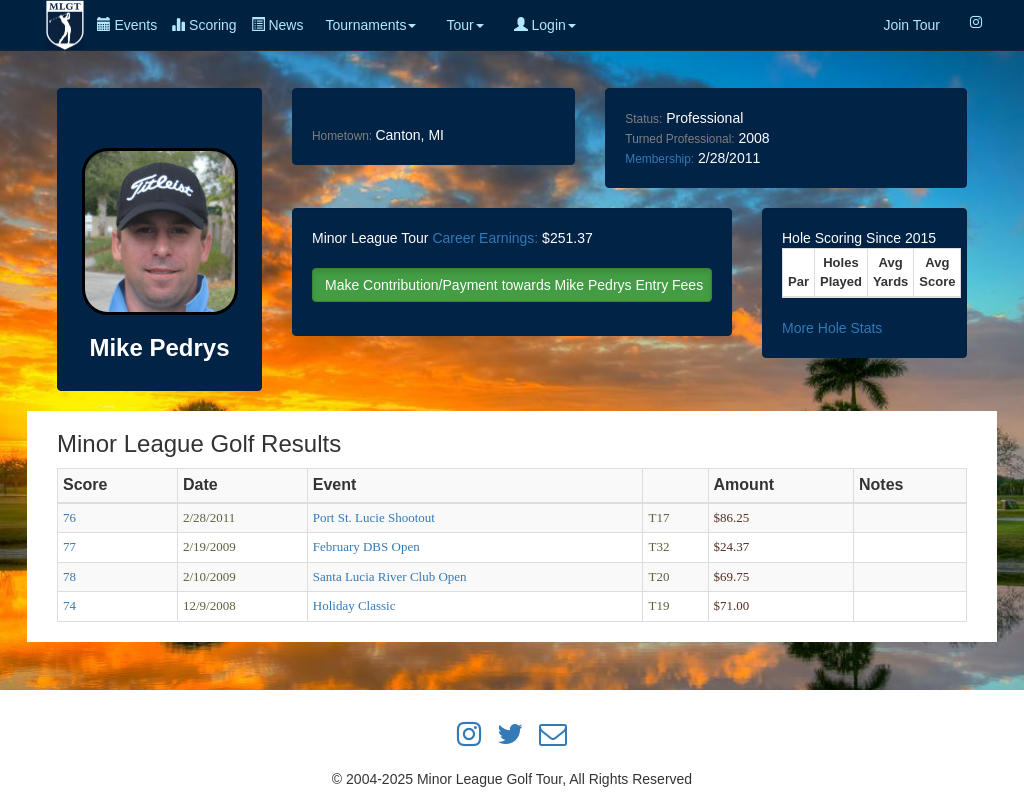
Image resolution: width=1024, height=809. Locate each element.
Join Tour (911, 25)
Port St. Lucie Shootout (374, 517)
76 (69, 517)
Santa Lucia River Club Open (390, 576)
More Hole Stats (832, 328)
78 (69, 576)
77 (69, 546)
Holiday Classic (354, 605)
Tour (464, 25)
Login (545, 25)
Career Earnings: (485, 238)
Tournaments (370, 25)
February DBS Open (366, 546)
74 (69, 605)
